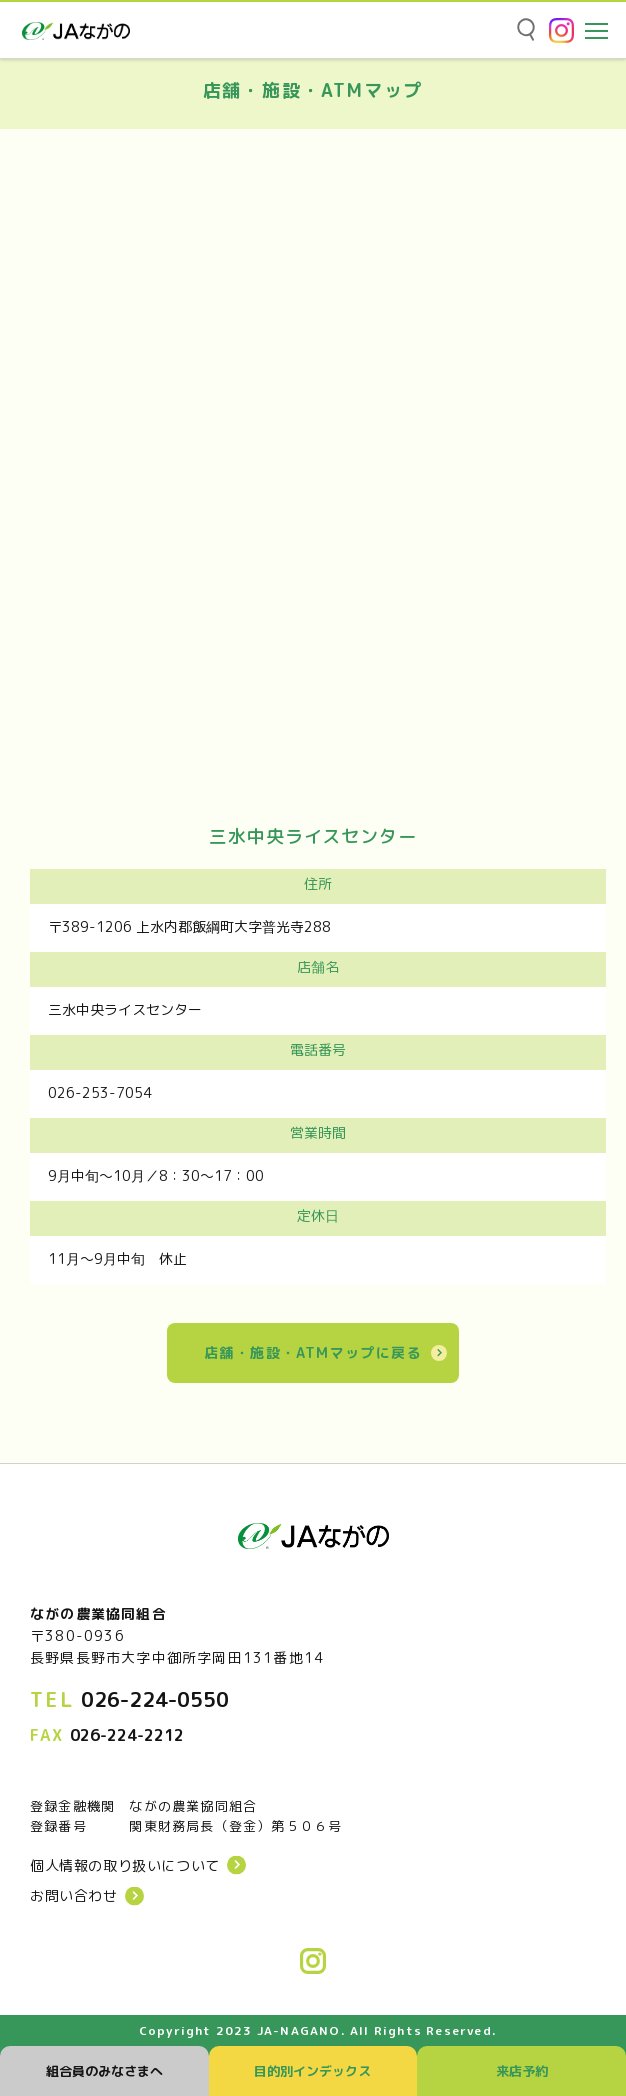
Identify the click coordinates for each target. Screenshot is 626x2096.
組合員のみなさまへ (104, 2071)
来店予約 (522, 2071)
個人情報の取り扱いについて (125, 1866)
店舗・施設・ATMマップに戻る (313, 1352)
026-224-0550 (155, 1699)
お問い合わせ (74, 1896)
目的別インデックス (312, 2071)
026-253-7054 (100, 1092)
